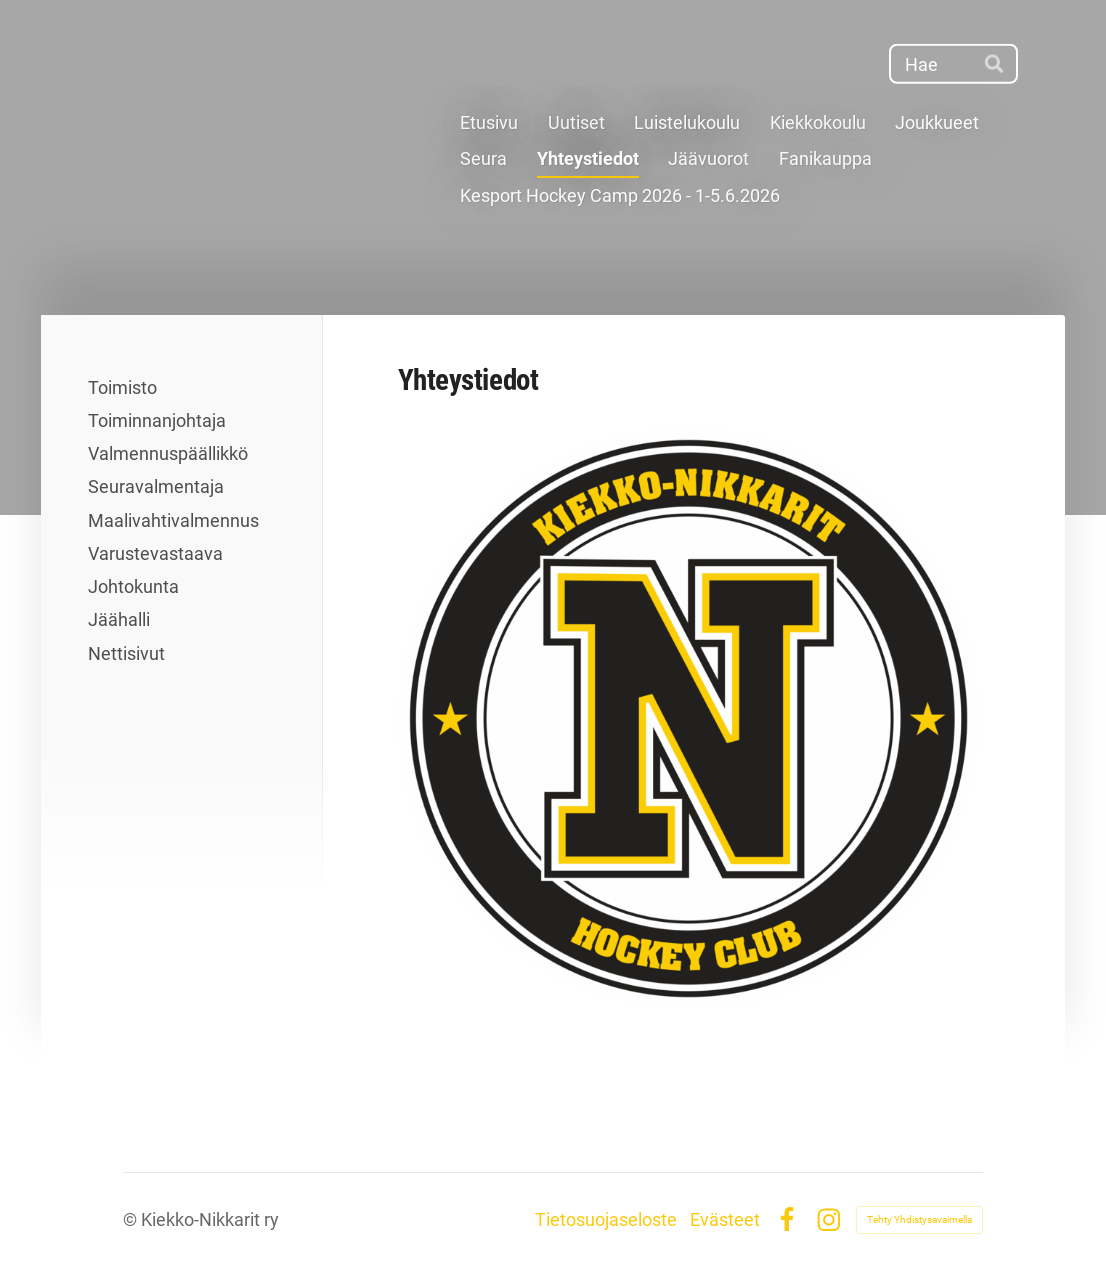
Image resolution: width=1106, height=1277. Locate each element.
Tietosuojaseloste (606, 1220)
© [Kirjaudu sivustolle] (132, 1219)
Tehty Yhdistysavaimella (919, 1219)
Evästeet (725, 1220)
